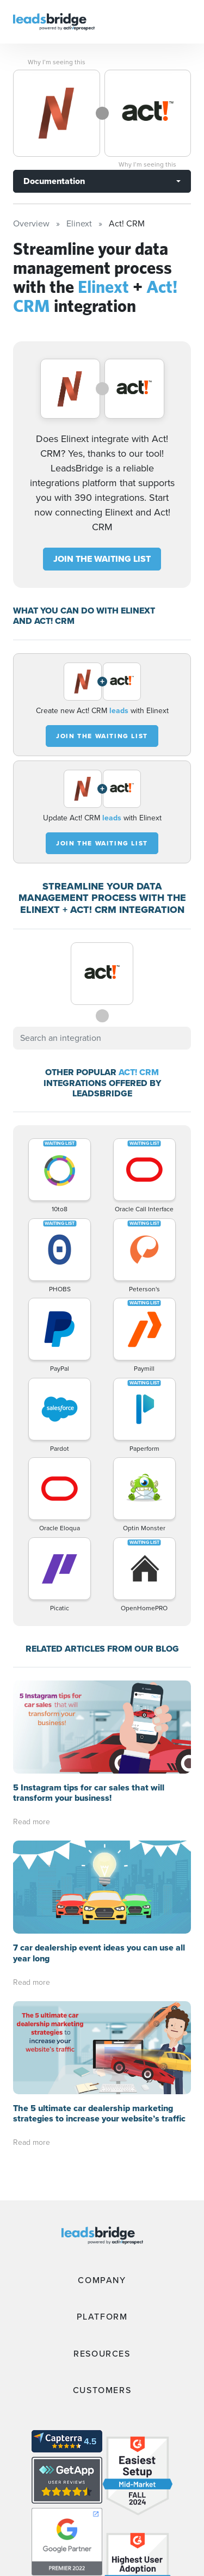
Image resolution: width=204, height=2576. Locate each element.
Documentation (54, 181)
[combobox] (102, 1038)
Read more (31, 1821)
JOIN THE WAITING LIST (102, 559)
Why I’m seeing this (56, 62)
